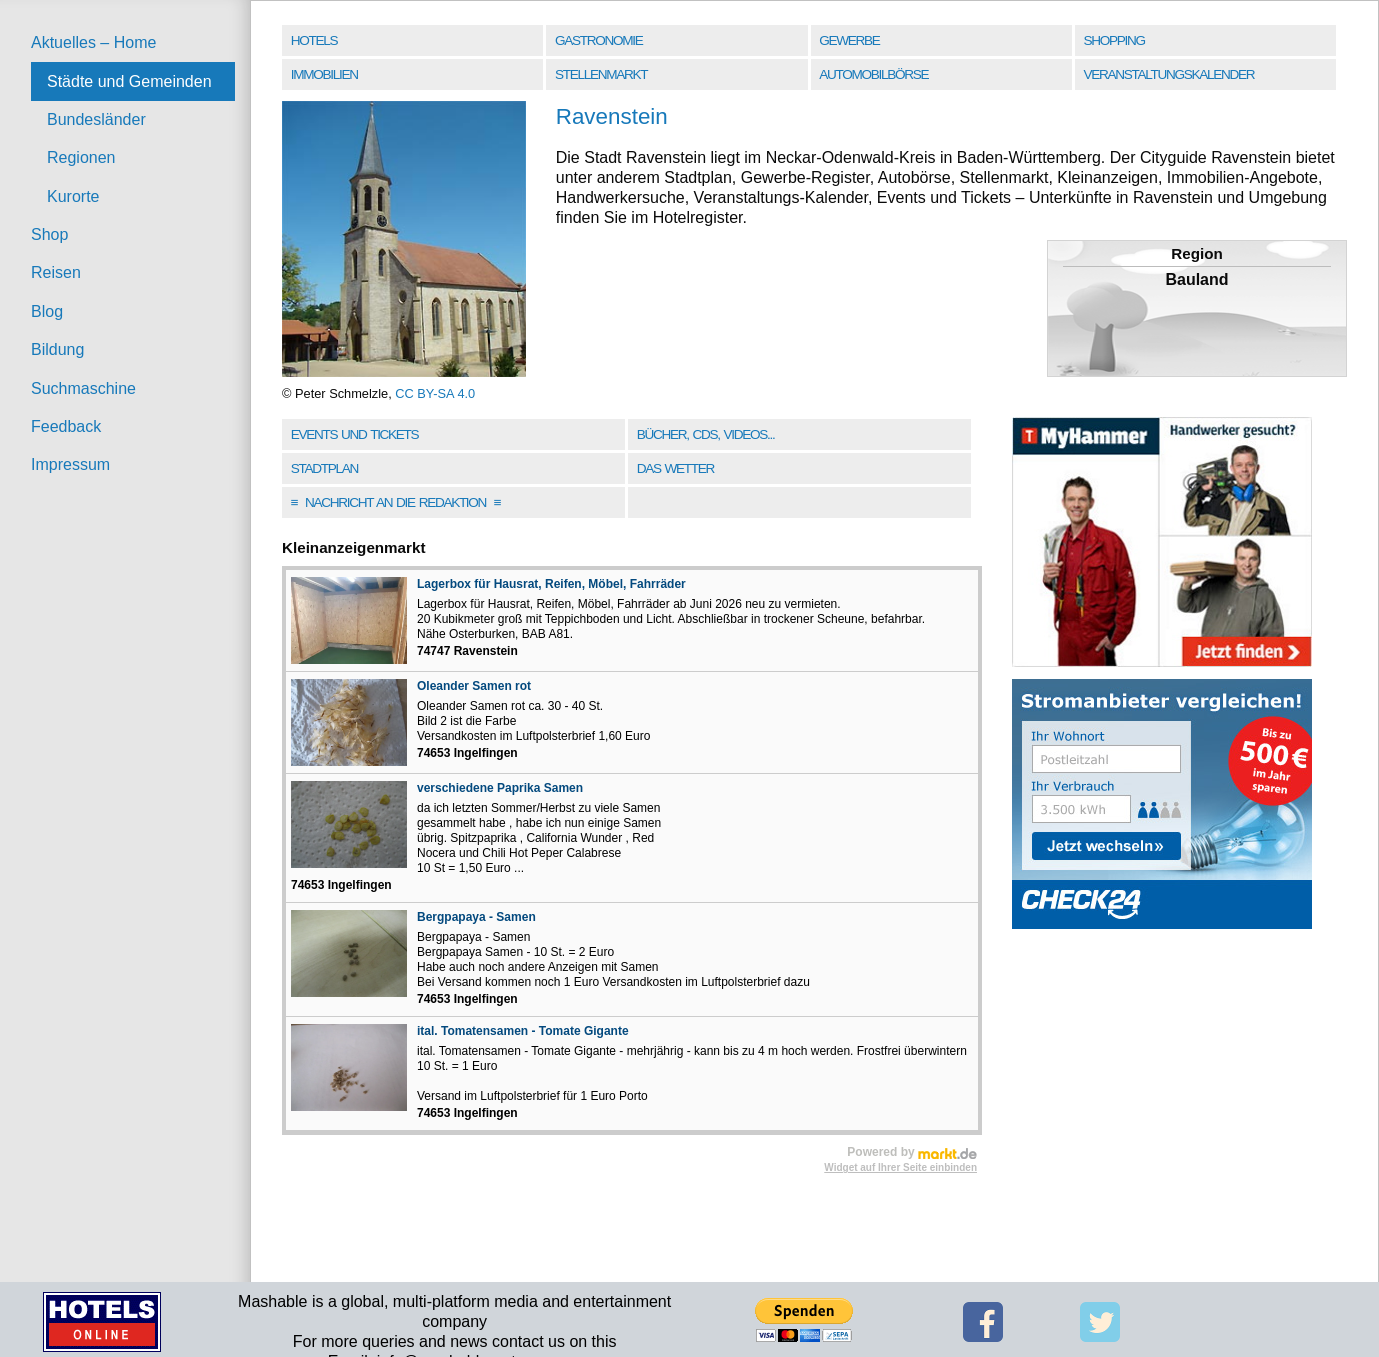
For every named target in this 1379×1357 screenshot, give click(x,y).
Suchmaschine (83, 388)
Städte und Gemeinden (129, 81)
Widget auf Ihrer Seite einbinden (900, 1167)
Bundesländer (96, 119)
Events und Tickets (355, 434)
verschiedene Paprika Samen (500, 788)
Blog (47, 311)
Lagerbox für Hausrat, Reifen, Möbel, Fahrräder (551, 584)
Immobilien (324, 74)
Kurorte (73, 196)
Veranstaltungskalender (1169, 74)
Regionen (81, 157)
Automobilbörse (873, 74)
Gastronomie (598, 40)
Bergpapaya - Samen (476, 917)
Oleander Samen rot (474, 686)
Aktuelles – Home (93, 42)
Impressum (70, 464)
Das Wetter (675, 468)
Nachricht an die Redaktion (396, 502)
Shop (49, 234)
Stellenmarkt (601, 74)
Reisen (56, 272)
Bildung (57, 349)
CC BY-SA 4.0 (435, 393)
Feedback (66, 426)
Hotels (314, 40)
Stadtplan (324, 468)
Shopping (1114, 40)
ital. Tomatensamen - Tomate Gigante (523, 1031)
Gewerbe (849, 40)
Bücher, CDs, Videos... (706, 434)
